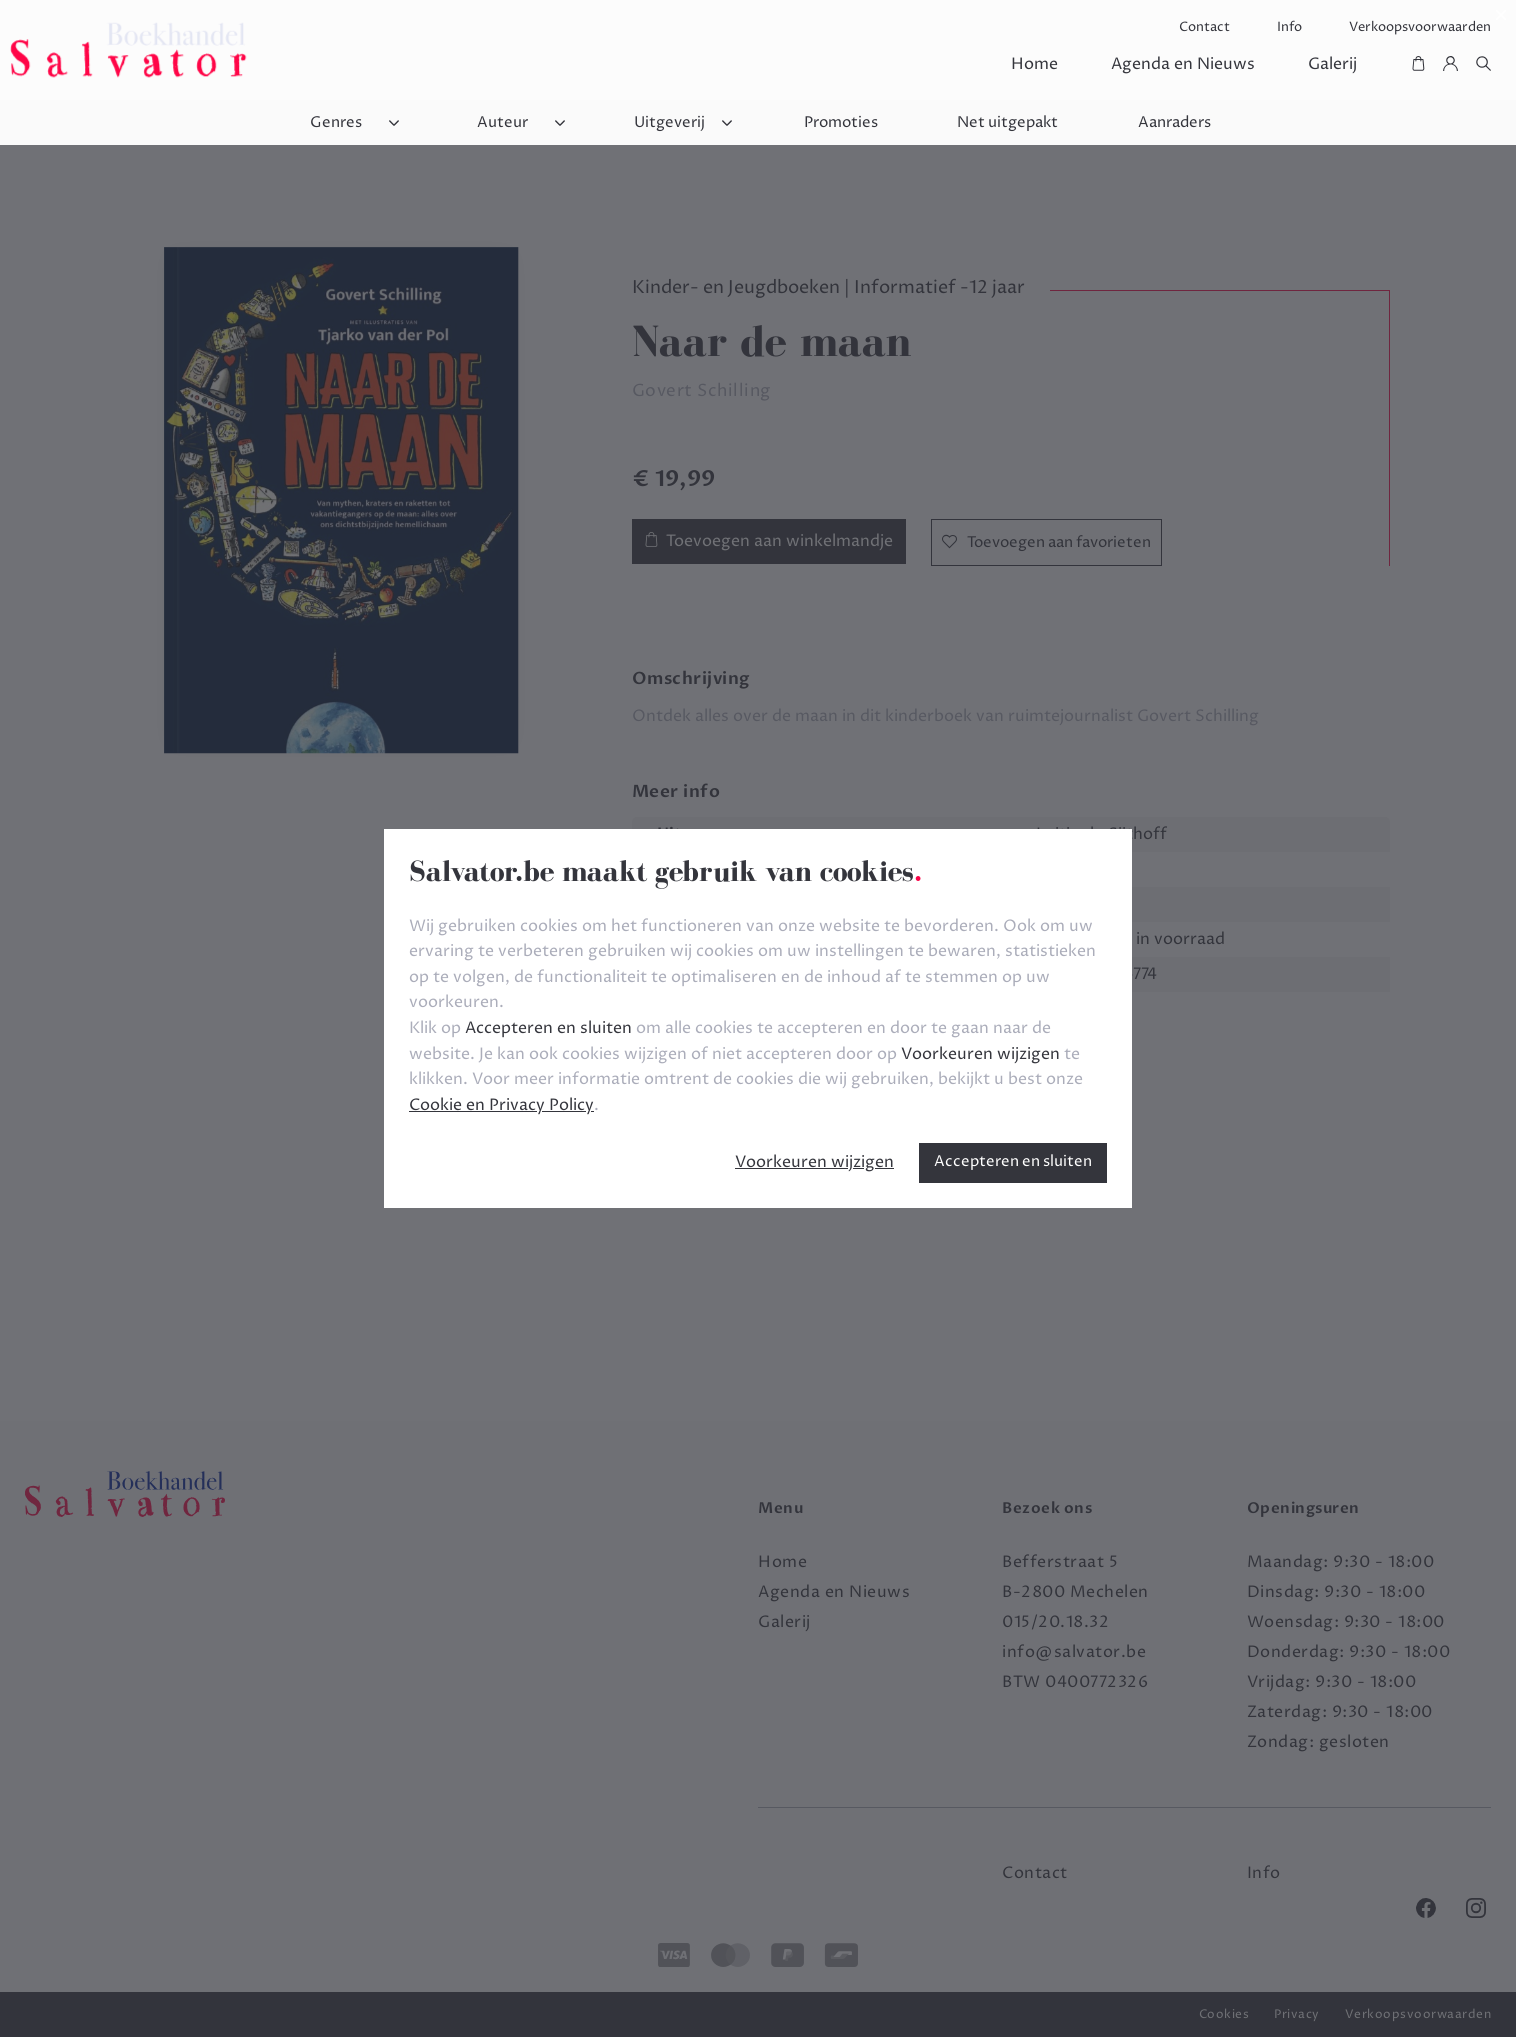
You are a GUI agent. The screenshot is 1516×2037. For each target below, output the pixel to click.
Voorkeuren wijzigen (814, 1162)
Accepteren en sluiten (1013, 1161)
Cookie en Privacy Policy (501, 1105)
